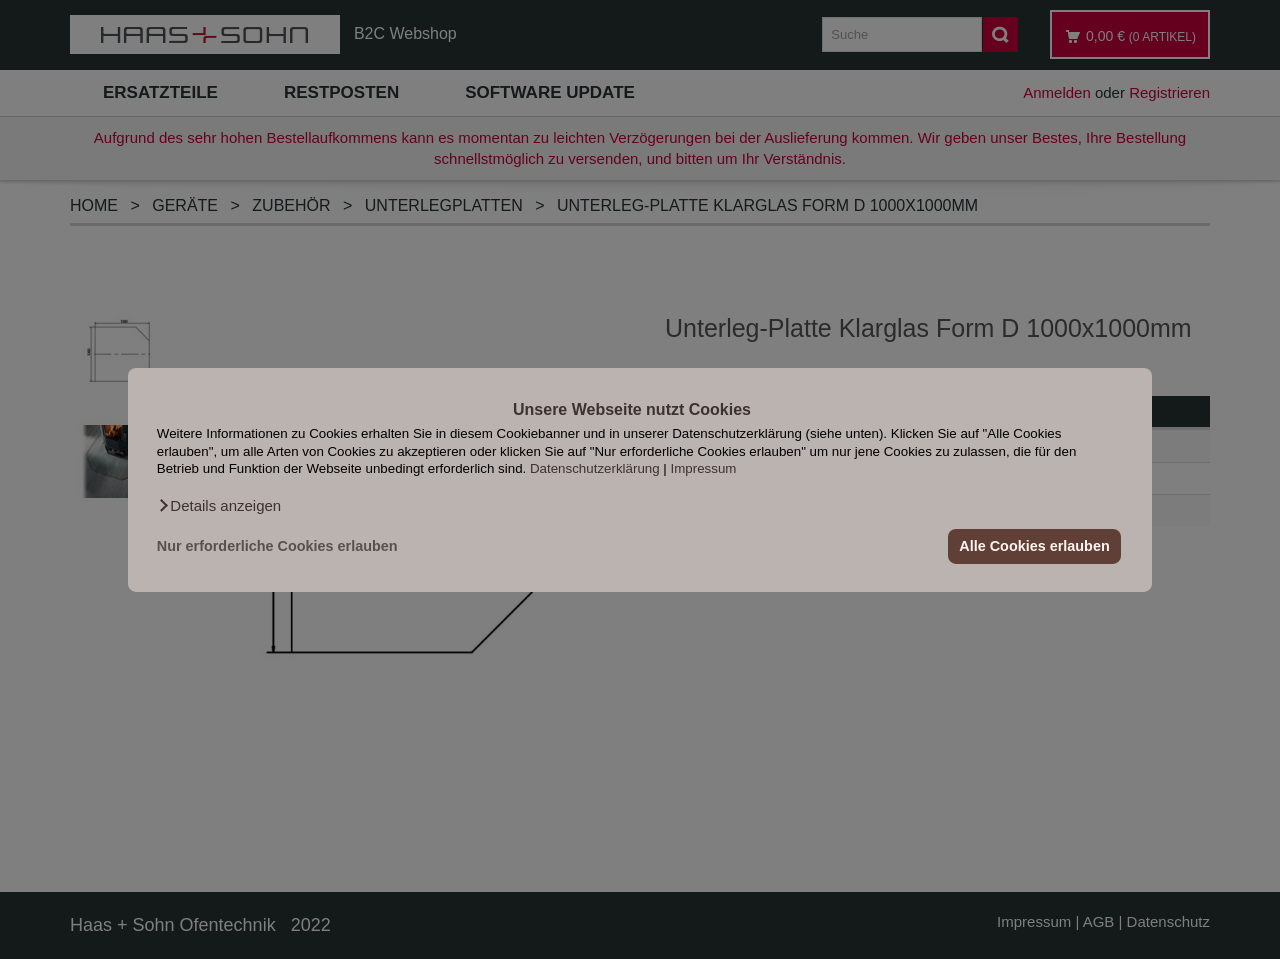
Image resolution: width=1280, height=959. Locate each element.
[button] (219, 505)
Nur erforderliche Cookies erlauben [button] (277, 546)
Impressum (704, 468)
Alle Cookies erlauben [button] (1034, 546)
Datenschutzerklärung (595, 468)
